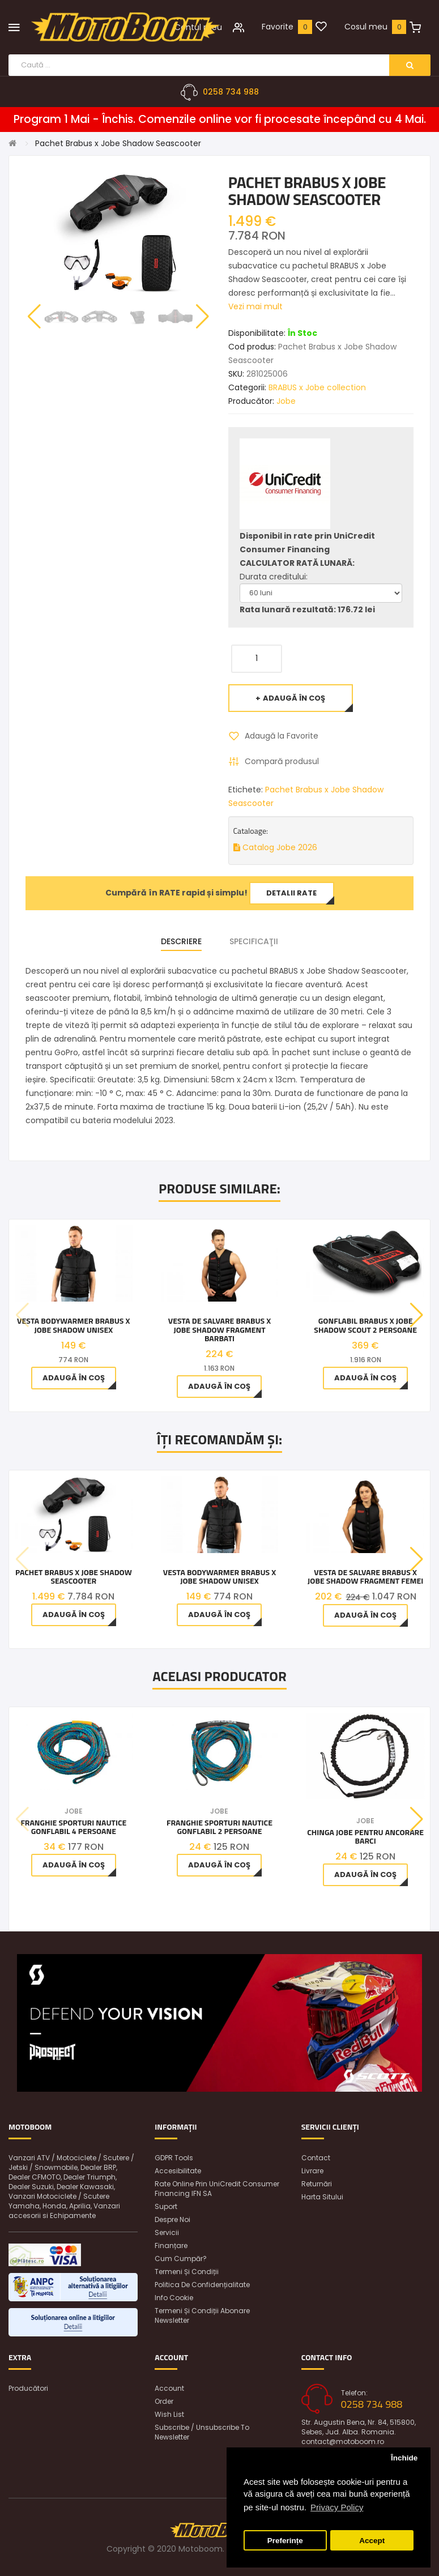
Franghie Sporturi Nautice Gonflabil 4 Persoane (73, 1827)
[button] (202, 316)
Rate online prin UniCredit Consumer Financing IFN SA (217, 2188)
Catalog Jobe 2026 (275, 847)
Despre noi (172, 2219)
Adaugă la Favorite (281, 735)
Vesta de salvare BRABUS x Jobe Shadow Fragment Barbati (219, 1329)
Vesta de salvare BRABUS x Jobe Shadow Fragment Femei (365, 1576)
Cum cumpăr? (181, 2258)
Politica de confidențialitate (202, 2284)
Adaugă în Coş (294, 698)
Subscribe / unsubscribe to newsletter (202, 2432)
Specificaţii (253, 941)
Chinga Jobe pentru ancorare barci (365, 1836)
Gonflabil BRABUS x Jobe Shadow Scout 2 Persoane (365, 1325)
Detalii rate (291, 893)
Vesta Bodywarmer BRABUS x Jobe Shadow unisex (73, 1325)
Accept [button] (372, 2540)
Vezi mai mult (255, 306)
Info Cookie (174, 2297)
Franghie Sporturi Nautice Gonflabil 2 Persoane (219, 1827)
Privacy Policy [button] (336, 2507)
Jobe (286, 401)
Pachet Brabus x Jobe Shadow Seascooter (118, 143)
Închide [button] (404, 2458)
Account (169, 2388)
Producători (28, 2388)
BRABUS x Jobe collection (317, 387)
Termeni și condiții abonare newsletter (202, 2315)
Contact (315, 2158)
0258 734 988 (231, 91)
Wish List (169, 2414)
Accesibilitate (178, 2171)
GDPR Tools (174, 2158)
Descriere (181, 941)
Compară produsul (282, 761)
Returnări (316, 2184)
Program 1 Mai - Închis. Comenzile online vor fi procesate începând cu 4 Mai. (220, 119)
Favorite (277, 26)
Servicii (167, 2232)
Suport (166, 2206)
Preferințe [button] (285, 2540)
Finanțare (171, 2245)
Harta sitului (322, 2197)
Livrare (312, 2171)
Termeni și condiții (187, 2271)
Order (164, 2401)
